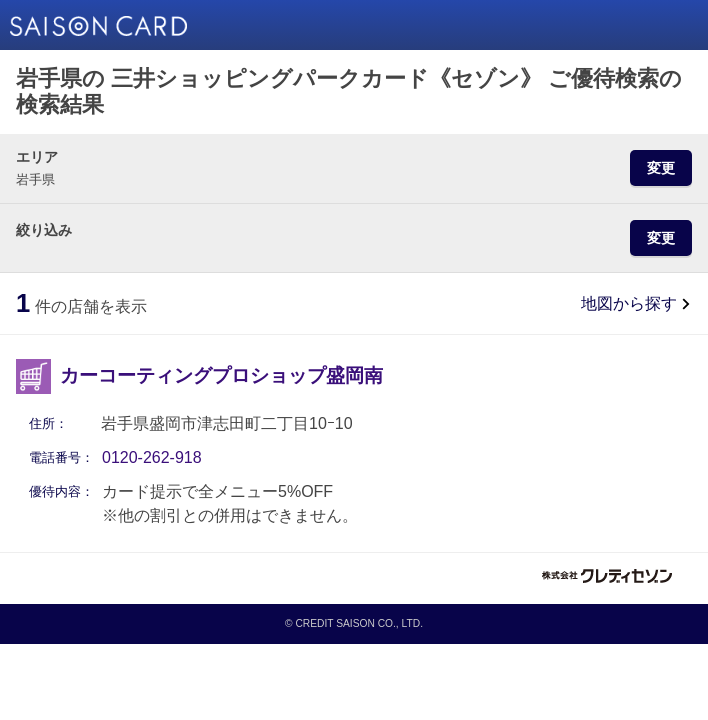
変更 (661, 168)
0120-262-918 (152, 457)
